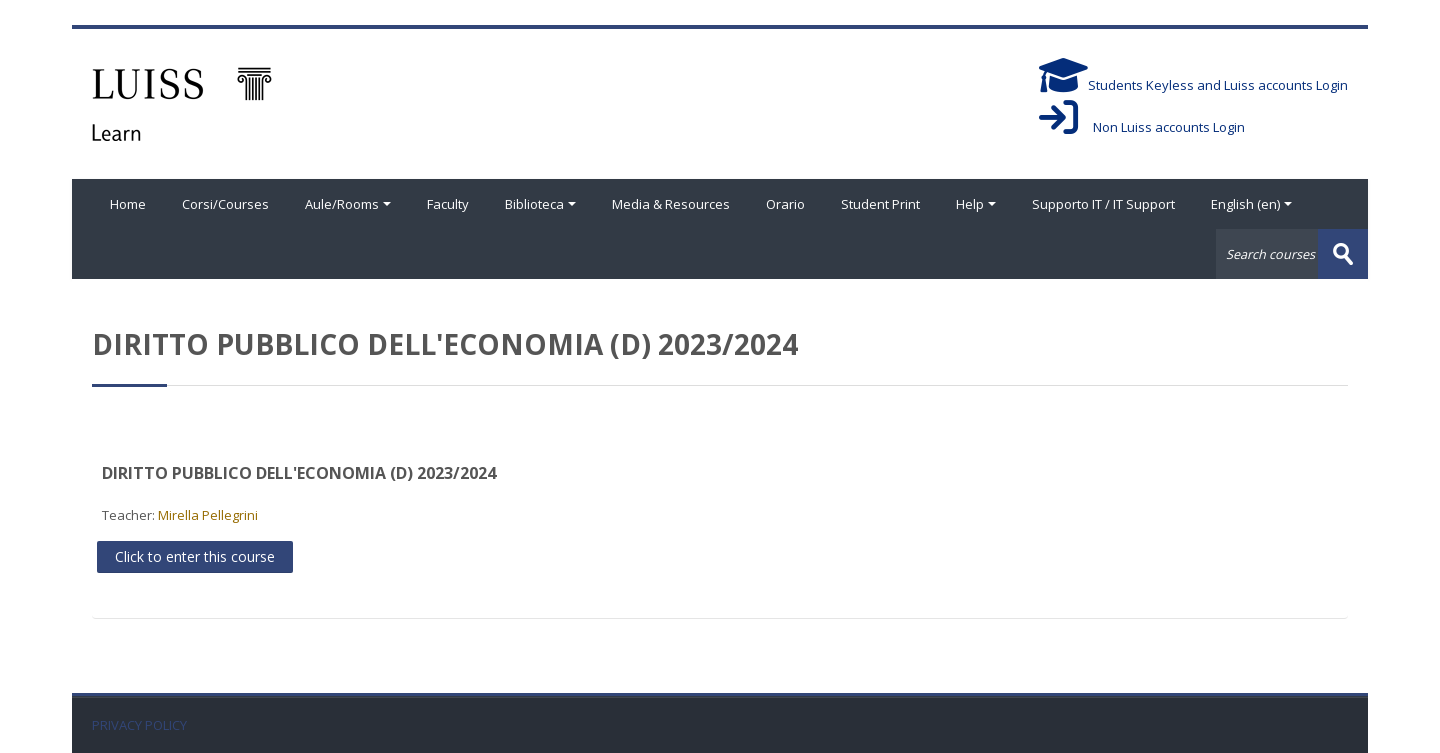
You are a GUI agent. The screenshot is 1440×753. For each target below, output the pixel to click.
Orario (785, 204)
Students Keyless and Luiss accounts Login (1193, 85)
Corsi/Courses (225, 204)
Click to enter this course (195, 556)
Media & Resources (671, 204)
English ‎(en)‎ (1251, 204)
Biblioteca (540, 204)
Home (128, 204)
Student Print (880, 204)
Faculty (448, 204)
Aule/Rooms (348, 204)
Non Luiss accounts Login (1142, 127)
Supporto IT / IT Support (1103, 204)
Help (976, 204)
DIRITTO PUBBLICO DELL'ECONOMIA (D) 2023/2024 (299, 473)
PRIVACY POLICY (139, 725)
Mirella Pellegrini (208, 515)
